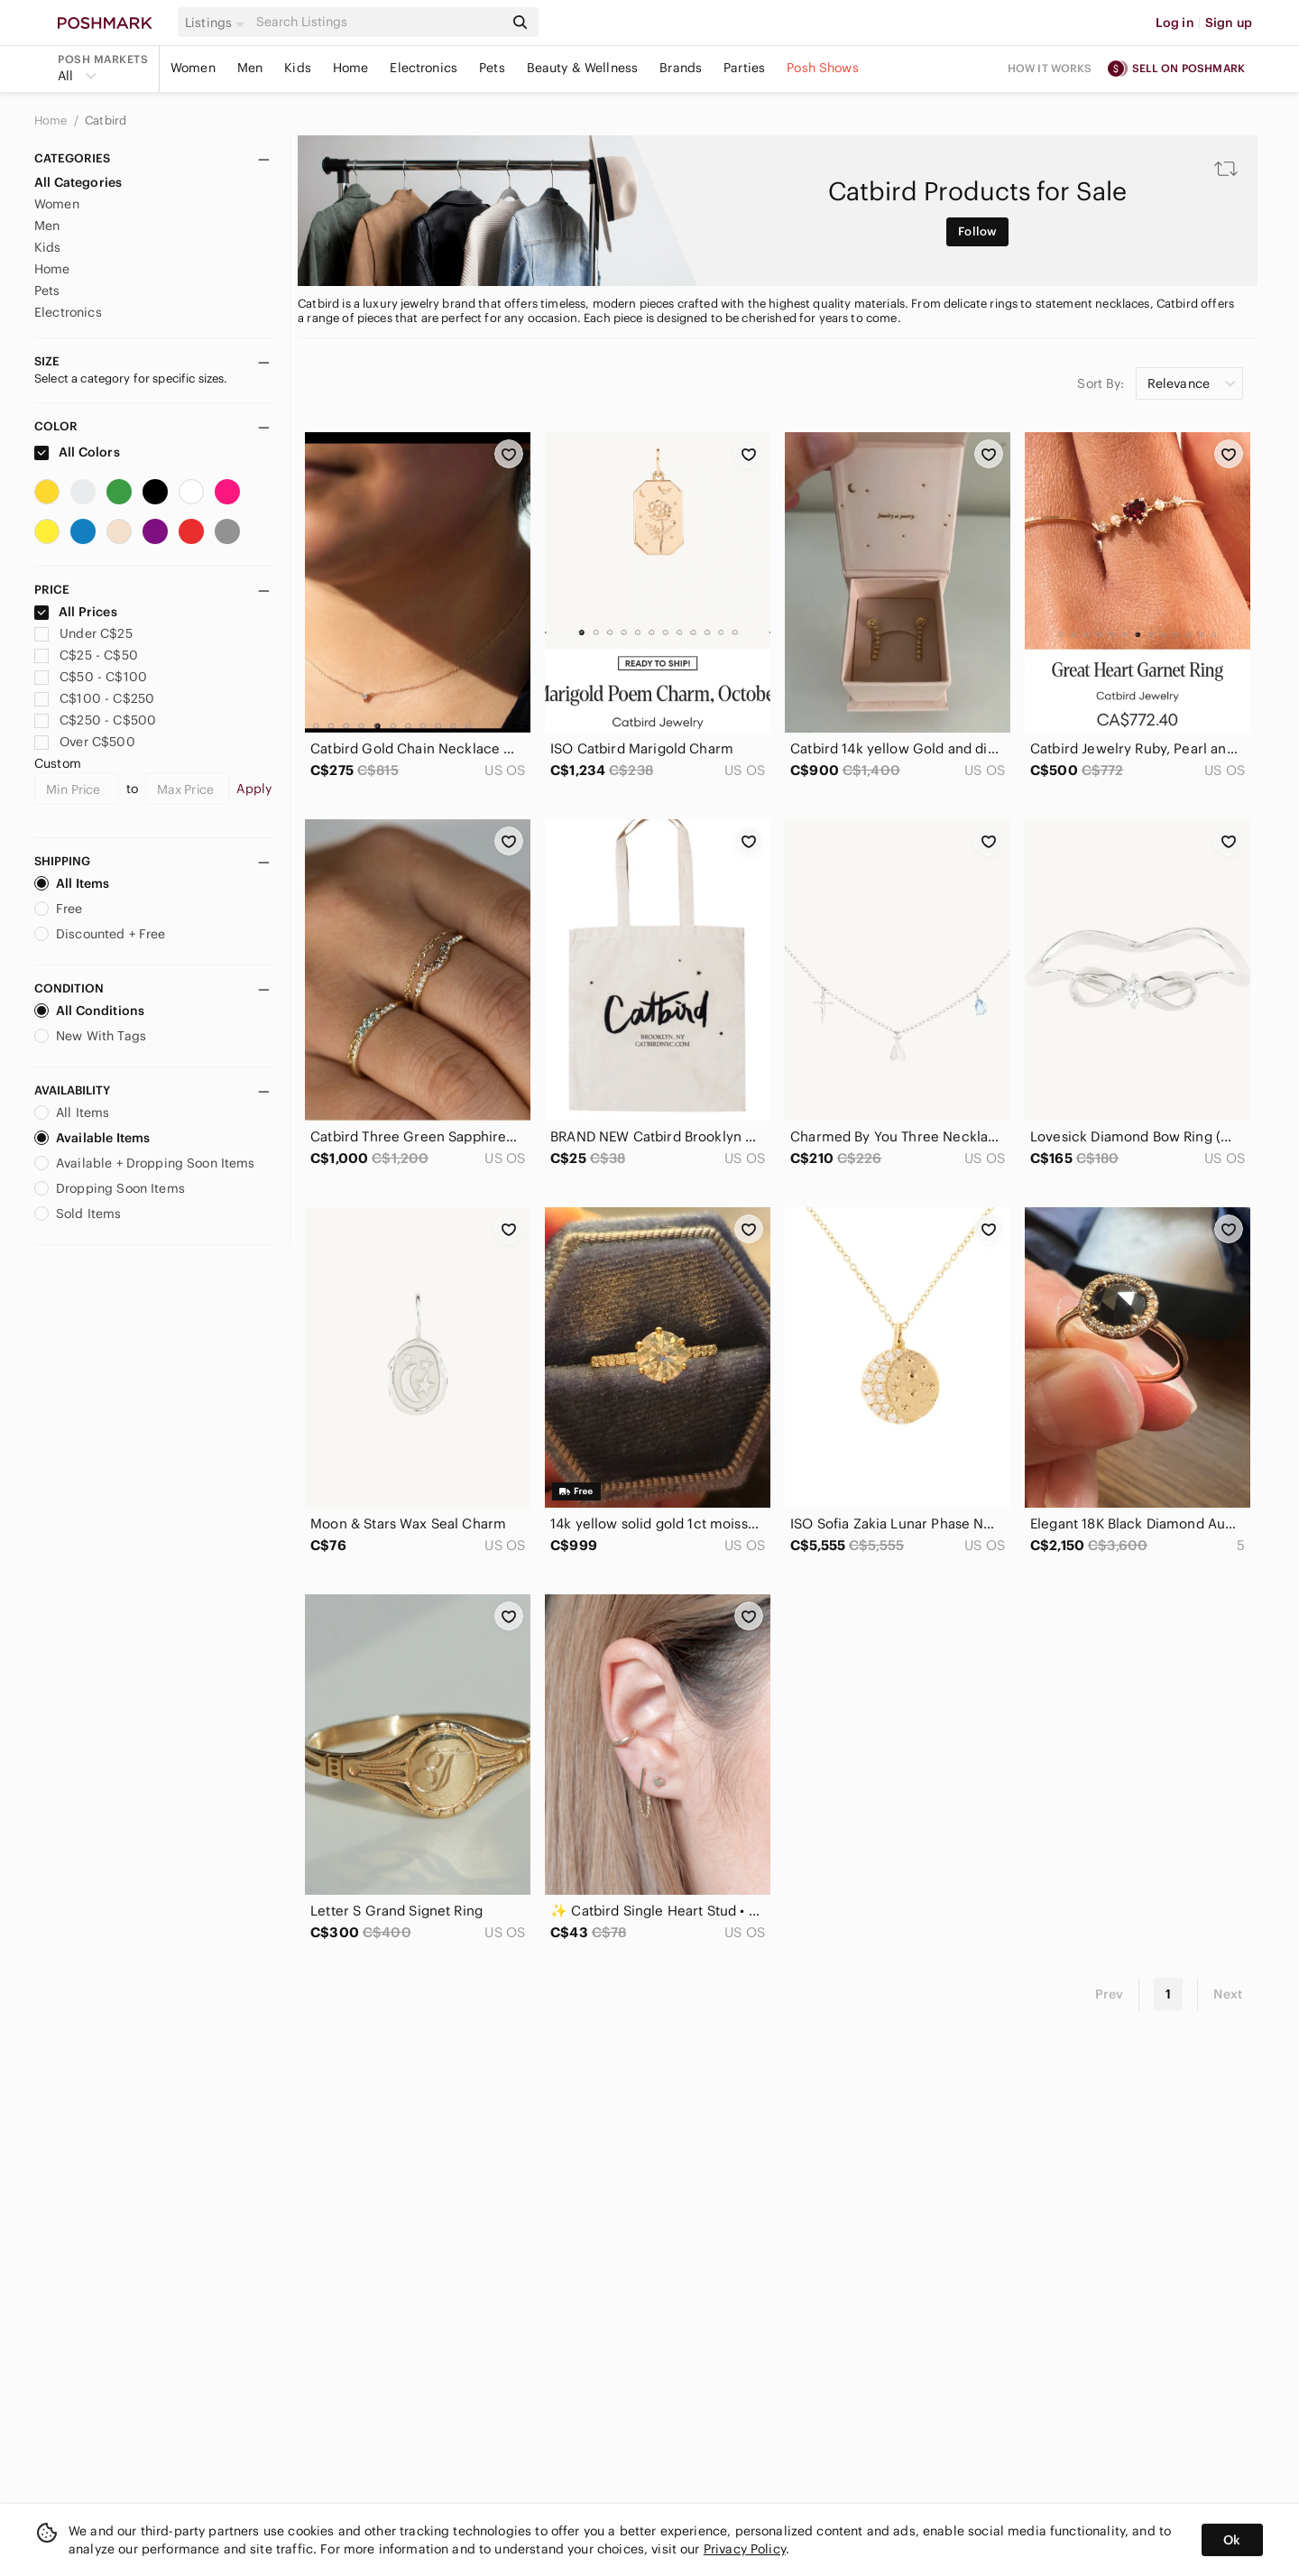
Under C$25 (83, 633)
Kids (297, 68)
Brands (680, 68)
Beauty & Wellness (583, 68)
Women (193, 68)
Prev (1109, 1994)
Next (1227, 1994)
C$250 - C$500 (95, 720)
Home (351, 68)
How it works (1050, 68)
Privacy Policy (745, 2549)
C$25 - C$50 (86, 655)
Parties (744, 68)
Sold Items (78, 1213)
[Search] (378, 22)
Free (58, 908)
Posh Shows (823, 68)
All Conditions (89, 1010)
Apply (254, 788)
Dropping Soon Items (109, 1188)
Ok (1231, 2540)
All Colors (77, 452)
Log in (1175, 22)
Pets (492, 68)
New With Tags (90, 1036)
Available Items (92, 1138)
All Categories (78, 182)
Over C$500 (84, 742)
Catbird (105, 120)
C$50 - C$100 (90, 677)
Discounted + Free (100, 934)
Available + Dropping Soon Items (144, 1163)
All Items (71, 883)
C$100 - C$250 (94, 698)
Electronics (423, 68)
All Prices (75, 612)
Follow (977, 231)
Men (250, 68)
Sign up (1228, 22)
